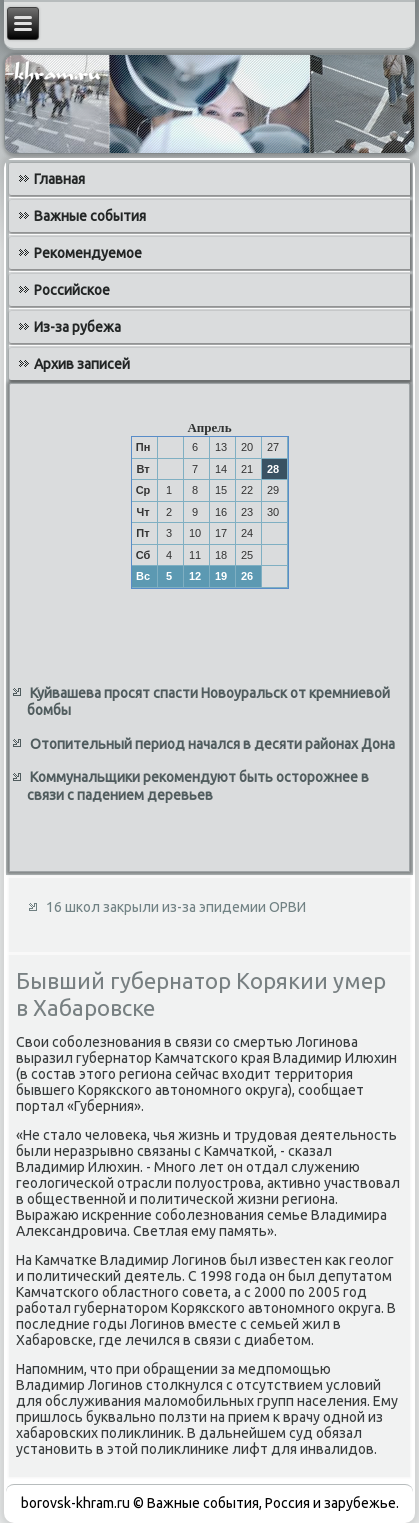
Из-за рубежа (77, 327)
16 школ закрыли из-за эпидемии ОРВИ (176, 907)
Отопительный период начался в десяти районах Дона (212, 744)
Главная (59, 179)
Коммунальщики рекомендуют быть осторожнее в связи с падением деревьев (198, 786)
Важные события (90, 216)
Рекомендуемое (88, 253)
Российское (72, 290)
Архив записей (82, 364)
